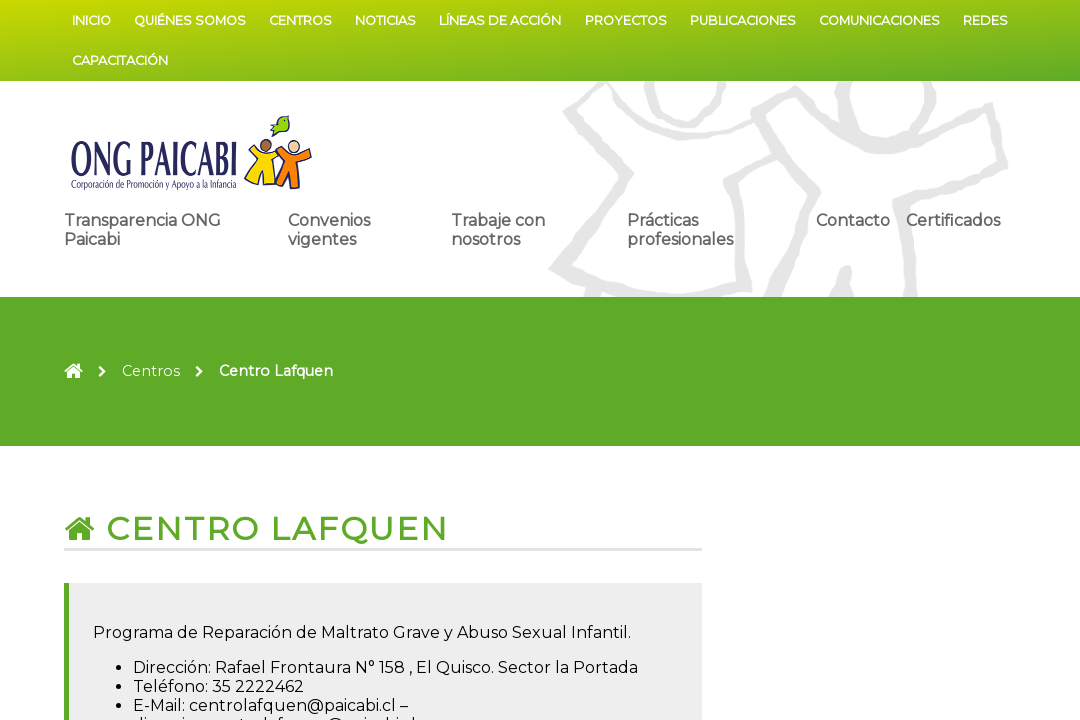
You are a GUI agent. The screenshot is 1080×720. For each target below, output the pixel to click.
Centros (300, 20)
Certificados (953, 220)
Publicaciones (743, 20)
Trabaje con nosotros (498, 230)
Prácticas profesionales (680, 230)
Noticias (385, 20)
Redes (985, 20)
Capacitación (120, 60)
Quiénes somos (190, 20)
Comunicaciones (879, 20)
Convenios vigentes (329, 230)
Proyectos (626, 20)
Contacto (853, 220)
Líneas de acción (500, 20)
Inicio (91, 20)
